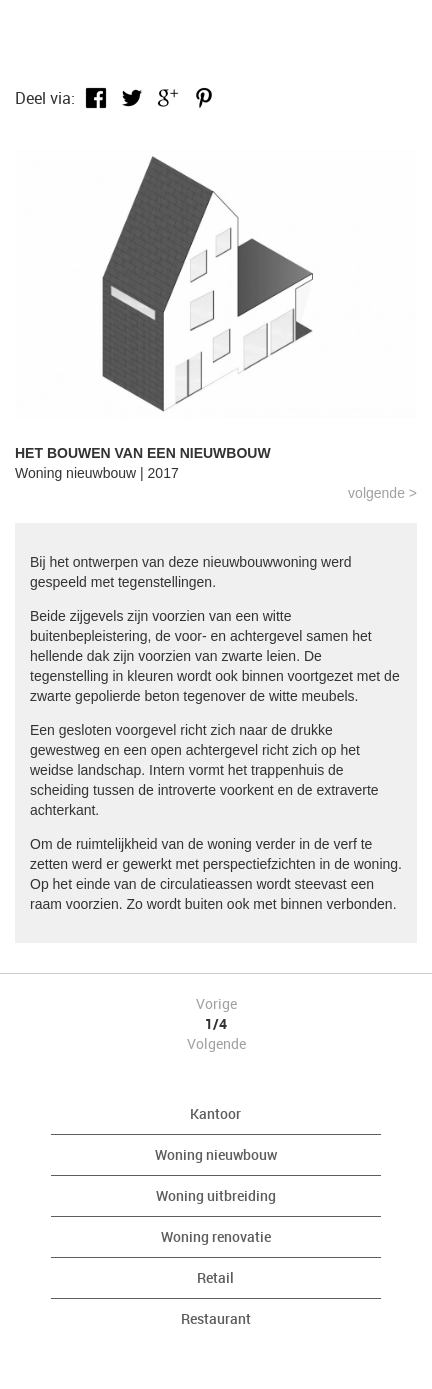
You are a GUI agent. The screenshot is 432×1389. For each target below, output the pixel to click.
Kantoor (215, 1113)
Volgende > (382, 493)
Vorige (216, 1003)
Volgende (216, 1043)
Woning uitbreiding (216, 1195)
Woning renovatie (216, 1236)
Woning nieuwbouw (216, 1154)
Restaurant (216, 1318)
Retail (215, 1277)
